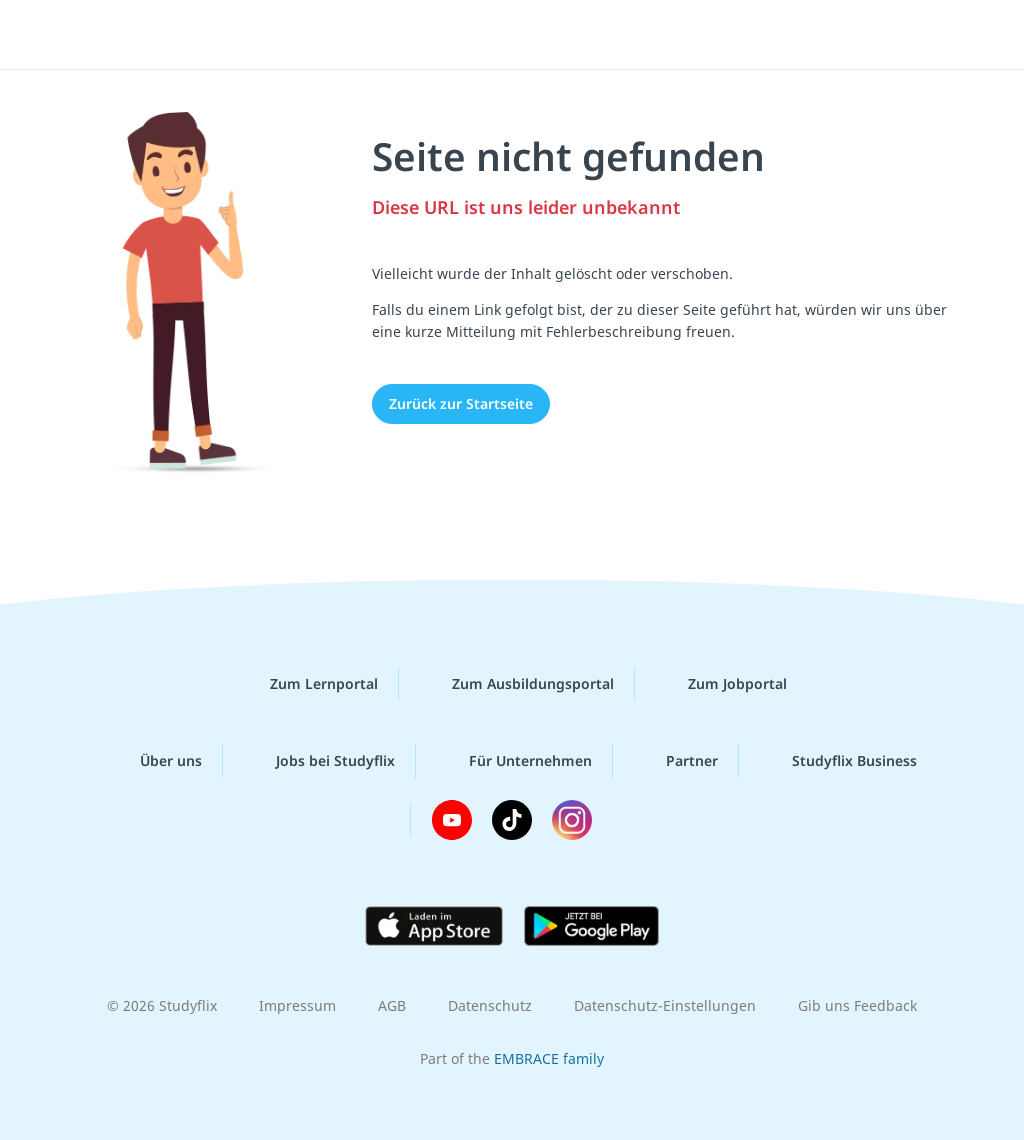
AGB (392, 1005)
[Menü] (953, 35)
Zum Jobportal (721, 684)
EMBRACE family (549, 1058)
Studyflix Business (838, 761)
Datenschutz (490, 1005)
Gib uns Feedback (857, 1005)
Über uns (155, 761)
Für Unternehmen (514, 761)
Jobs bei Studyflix (319, 761)
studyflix (133, 33)
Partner (676, 761)
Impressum (297, 1005)
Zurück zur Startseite (461, 403)
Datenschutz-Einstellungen (665, 1005)
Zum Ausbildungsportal (517, 684)
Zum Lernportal (308, 684)
